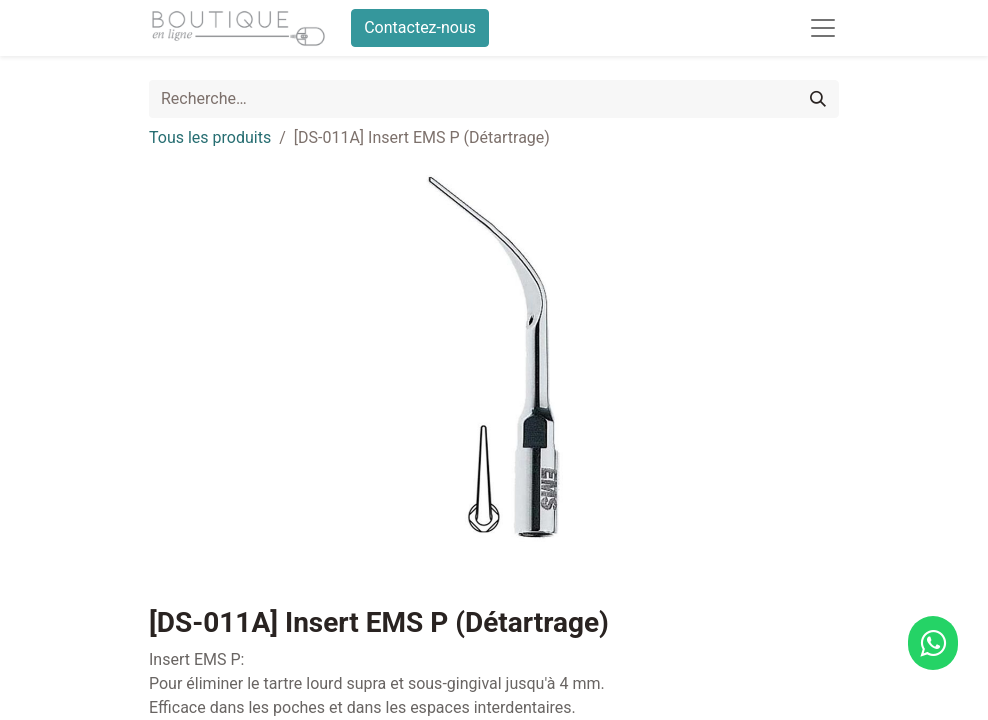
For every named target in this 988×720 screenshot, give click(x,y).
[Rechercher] (818, 99)
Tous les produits (210, 137)
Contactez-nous (420, 27)
